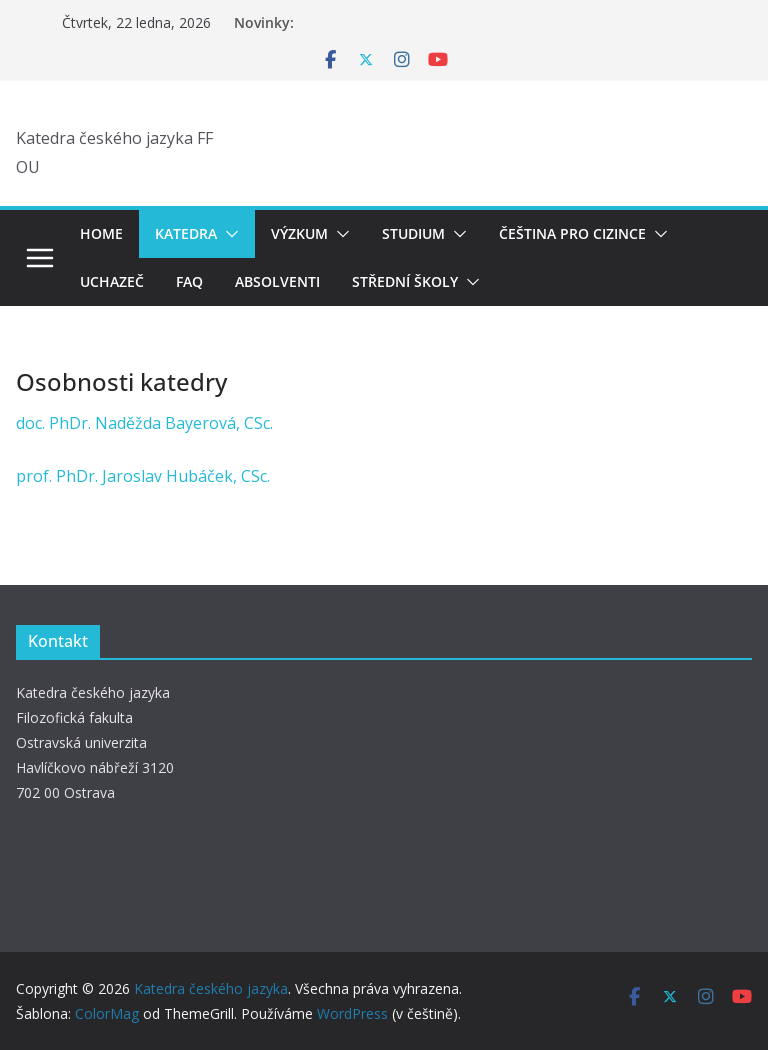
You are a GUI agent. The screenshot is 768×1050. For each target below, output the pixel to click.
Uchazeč (112, 281)
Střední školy (405, 281)
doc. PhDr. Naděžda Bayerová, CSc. (144, 423)
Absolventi (277, 281)
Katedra (186, 233)
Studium (413, 233)
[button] (228, 234)
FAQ (189, 281)
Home (101, 233)
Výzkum (299, 233)
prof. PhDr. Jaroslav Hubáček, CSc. (143, 476)
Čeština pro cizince (572, 233)
